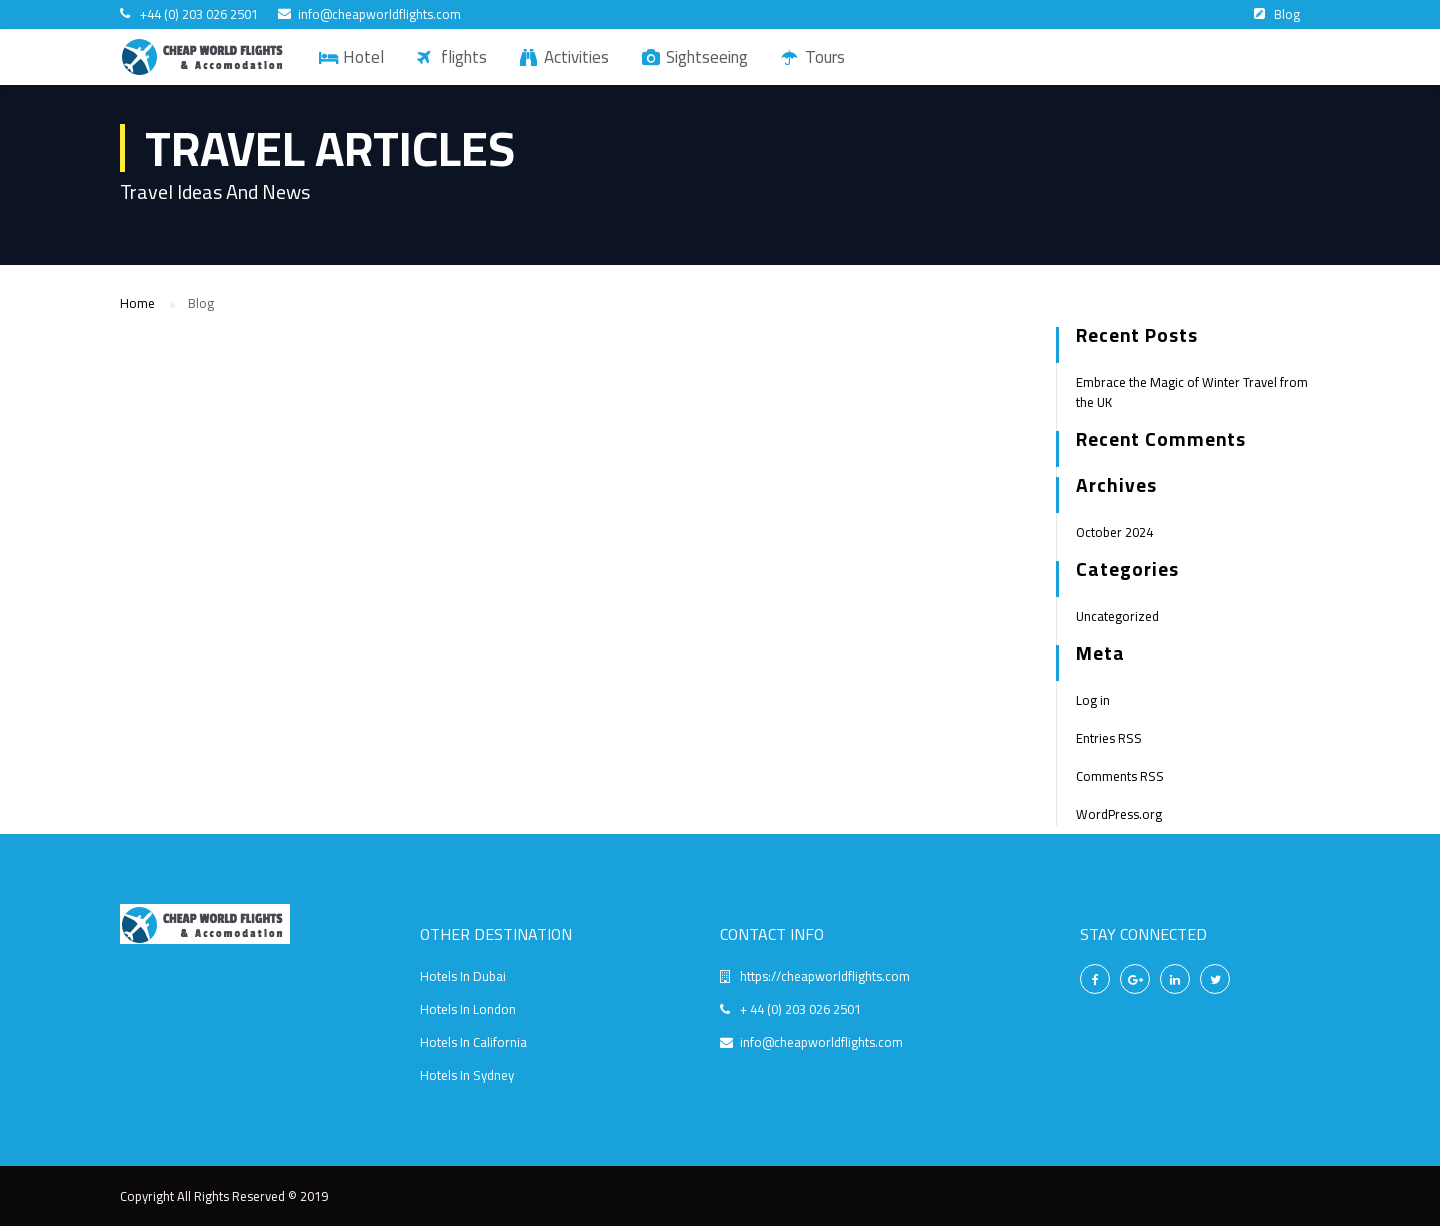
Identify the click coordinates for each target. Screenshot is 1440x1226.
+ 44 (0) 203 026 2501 (800, 1009)
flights (464, 57)
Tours (825, 57)
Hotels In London (468, 1009)
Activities (576, 57)
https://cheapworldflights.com (825, 976)
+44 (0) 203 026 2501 (199, 14)
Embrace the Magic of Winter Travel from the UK (1192, 392)
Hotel (363, 57)
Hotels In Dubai (463, 976)
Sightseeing (707, 57)
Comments (1120, 776)
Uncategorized (1117, 616)
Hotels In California (473, 1042)
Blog (1287, 14)
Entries (1109, 738)
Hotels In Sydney (467, 1075)
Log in (1093, 700)
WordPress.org (1119, 814)
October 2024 (1114, 532)
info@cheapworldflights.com (379, 14)
